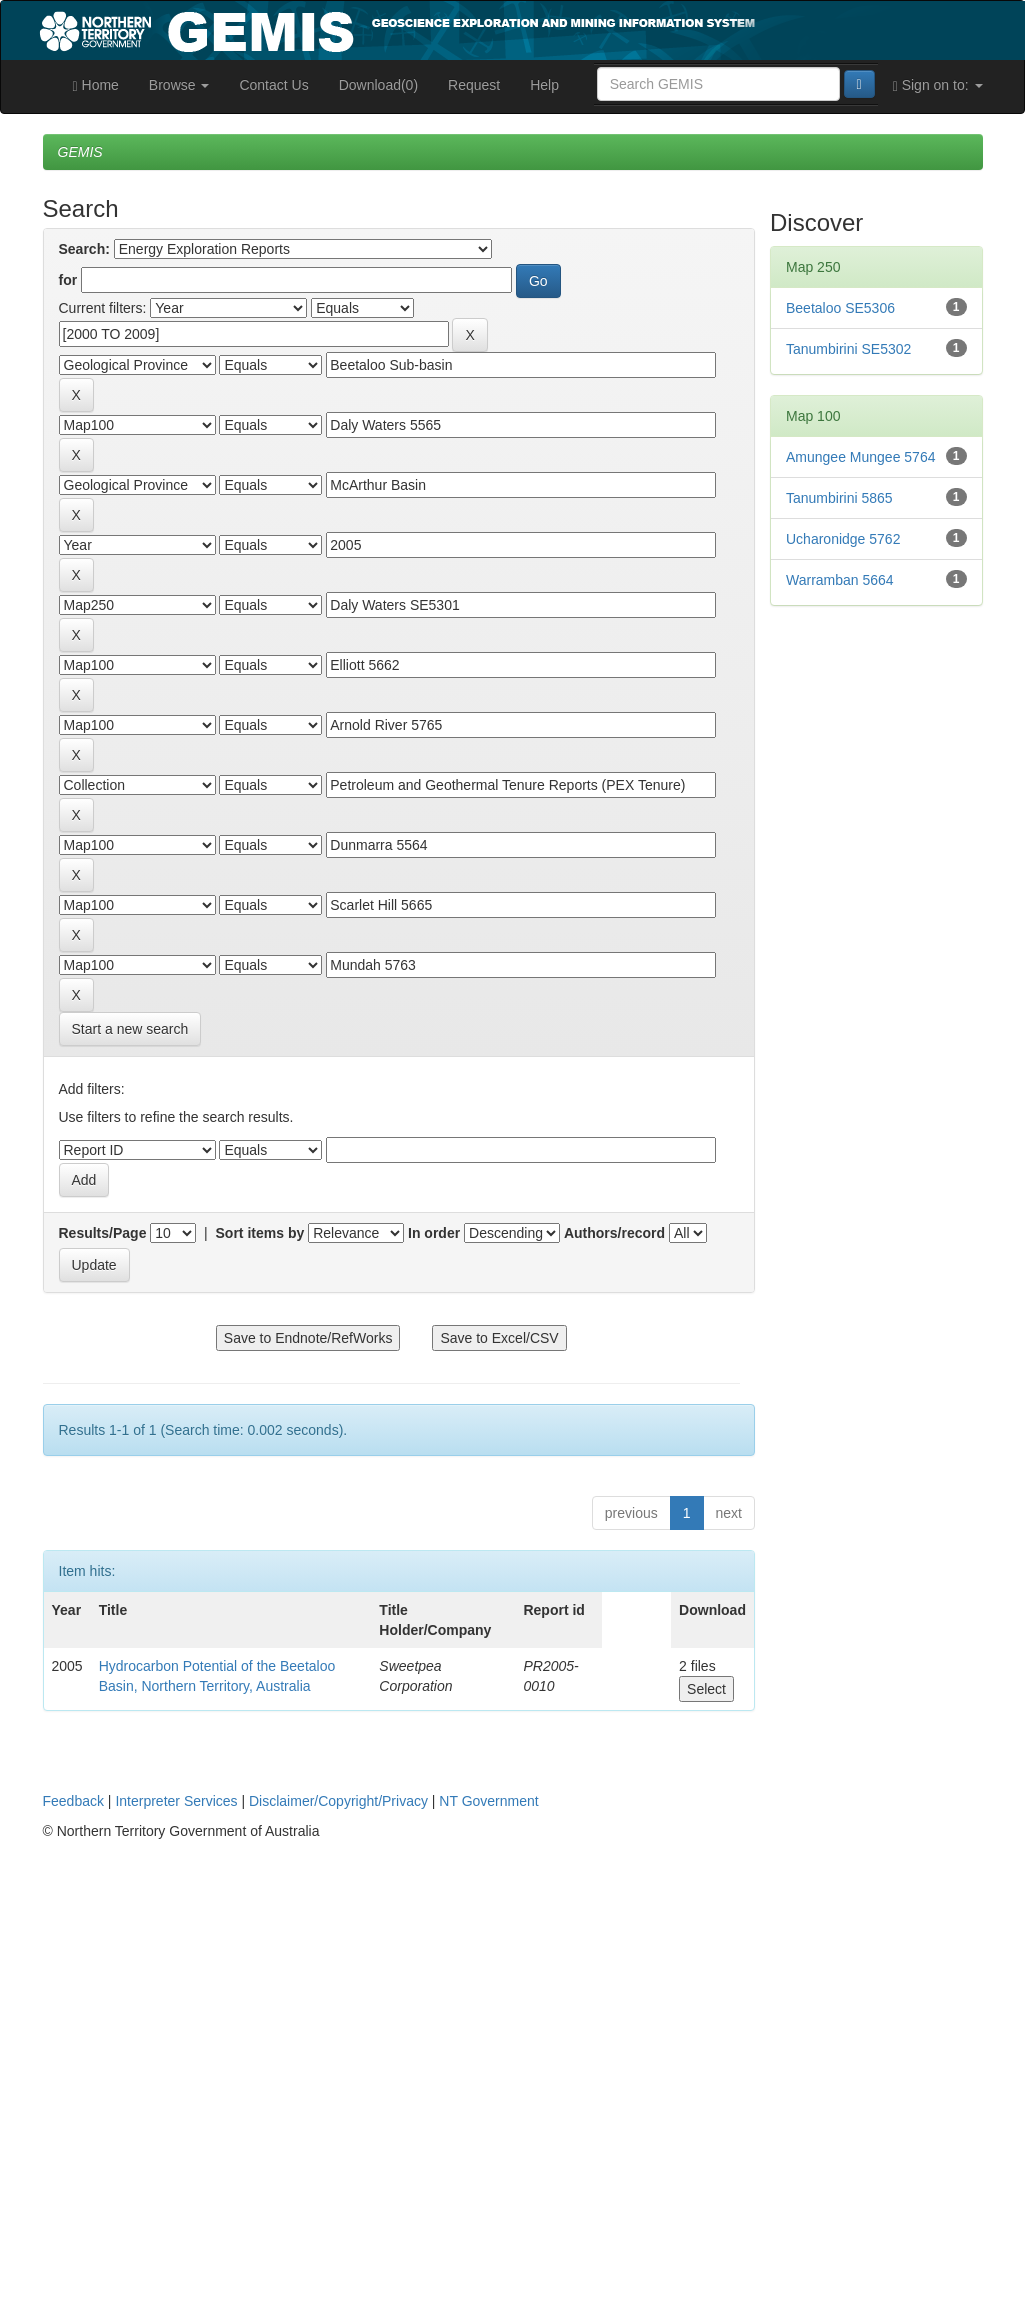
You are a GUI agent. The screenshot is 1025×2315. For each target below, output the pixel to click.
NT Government (488, 1801)
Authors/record (614, 1233)
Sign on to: (938, 85)
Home (96, 85)
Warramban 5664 (840, 580)
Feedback (73, 1801)
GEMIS (80, 152)
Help (544, 85)
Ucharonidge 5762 (843, 539)
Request (474, 85)
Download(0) (378, 85)
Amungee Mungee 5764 (860, 457)
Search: (84, 249)
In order (434, 1233)
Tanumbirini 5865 (839, 498)
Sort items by (260, 1233)
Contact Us (273, 85)
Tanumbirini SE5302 (848, 349)
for (68, 280)
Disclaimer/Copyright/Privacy (338, 1801)
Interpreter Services (176, 1801)
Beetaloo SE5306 (840, 308)
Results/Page (103, 1233)
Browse (179, 85)
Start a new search (130, 1029)
